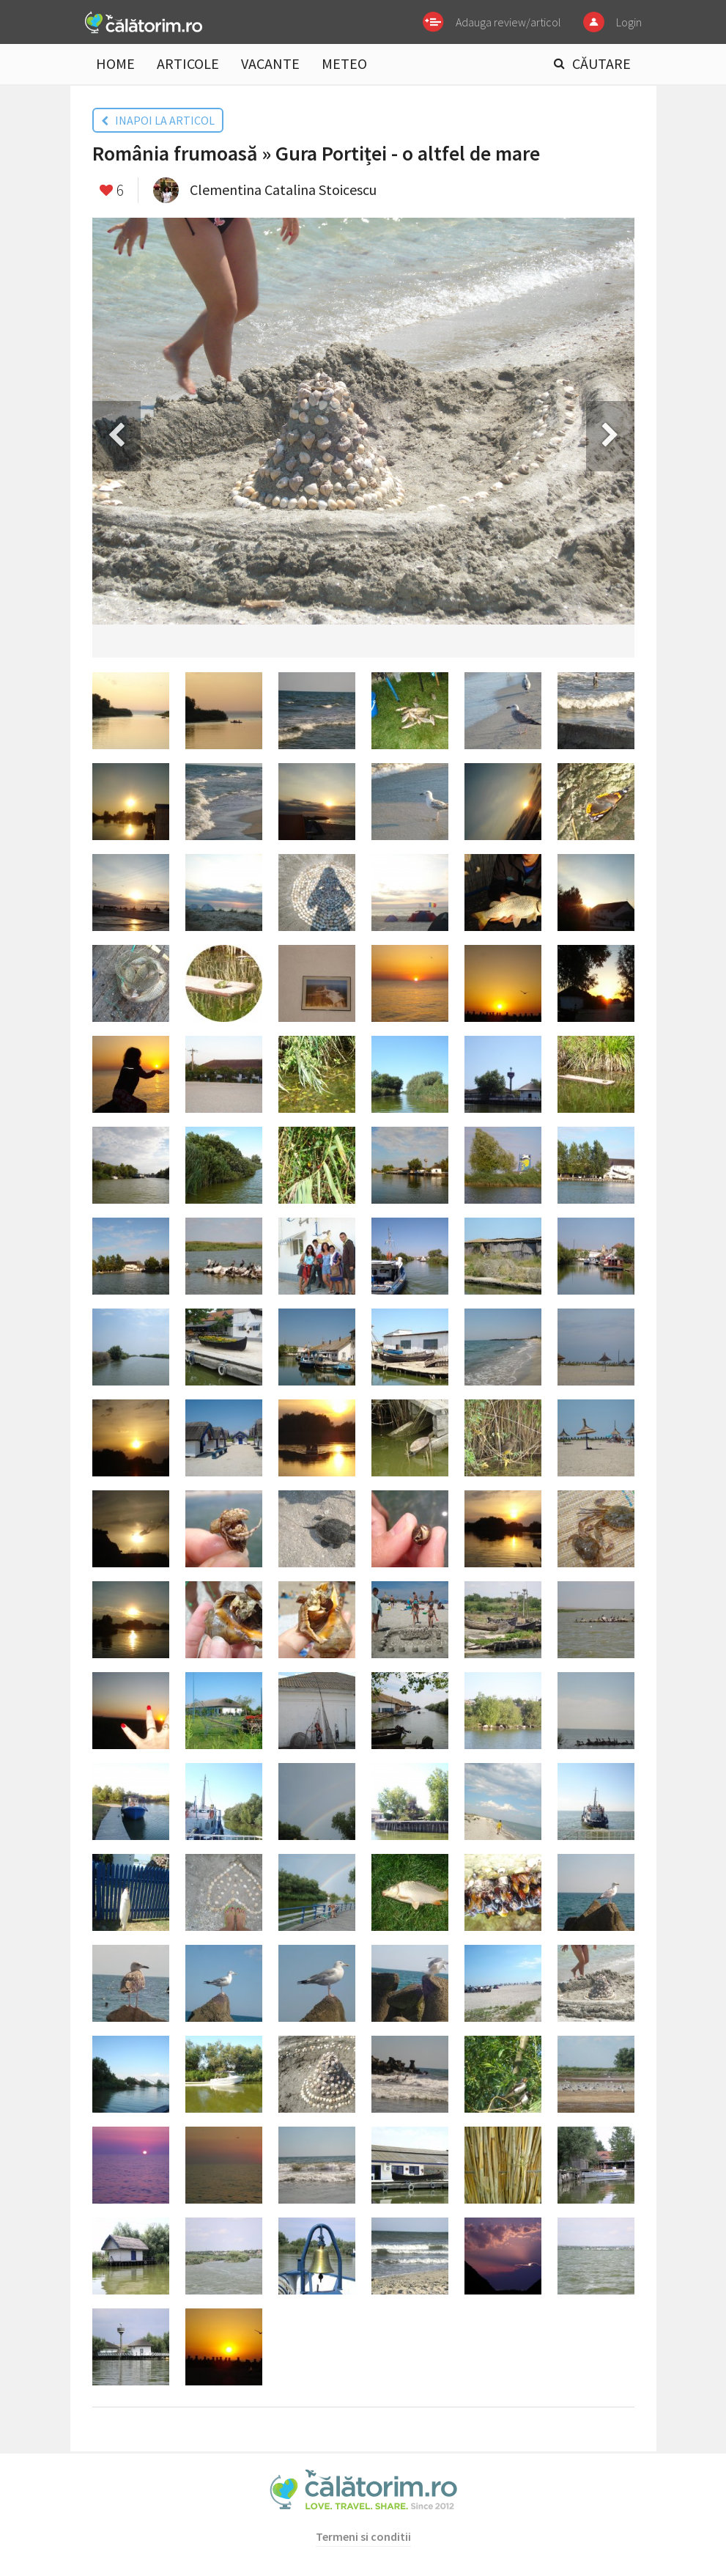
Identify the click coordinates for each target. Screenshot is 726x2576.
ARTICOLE (188, 63)
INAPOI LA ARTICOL (158, 120)
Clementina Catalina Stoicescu (283, 189)
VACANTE (270, 63)
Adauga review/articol (508, 22)
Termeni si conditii (363, 2536)
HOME (115, 63)
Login (629, 22)
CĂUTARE (601, 63)
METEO (344, 63)
